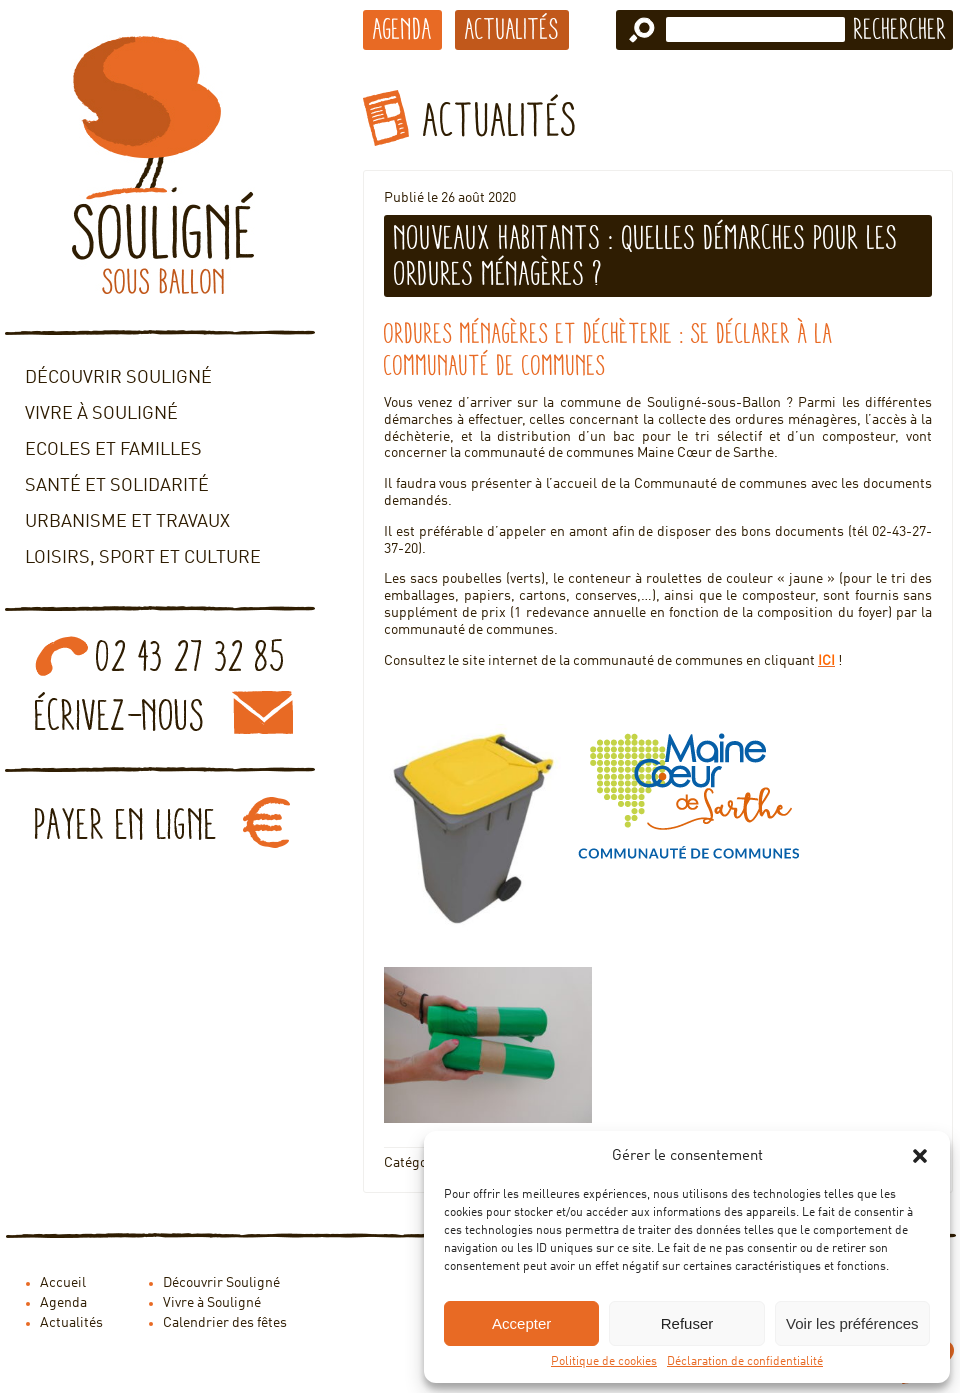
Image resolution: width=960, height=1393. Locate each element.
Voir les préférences (852, 1323)
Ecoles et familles (113, 450)
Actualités (512, 29)
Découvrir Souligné (118, 378)
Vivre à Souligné (101, 414)
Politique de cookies (604, 1362)
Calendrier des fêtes (225, 1323)
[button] (920, 1156)
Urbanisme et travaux (127, 522)
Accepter (521, 1323)
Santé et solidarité (117, 486)
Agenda (402, 29)
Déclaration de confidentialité (745, 1362)
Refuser (687, 1323)
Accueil (63, 1283)
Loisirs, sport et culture (143, 558)
